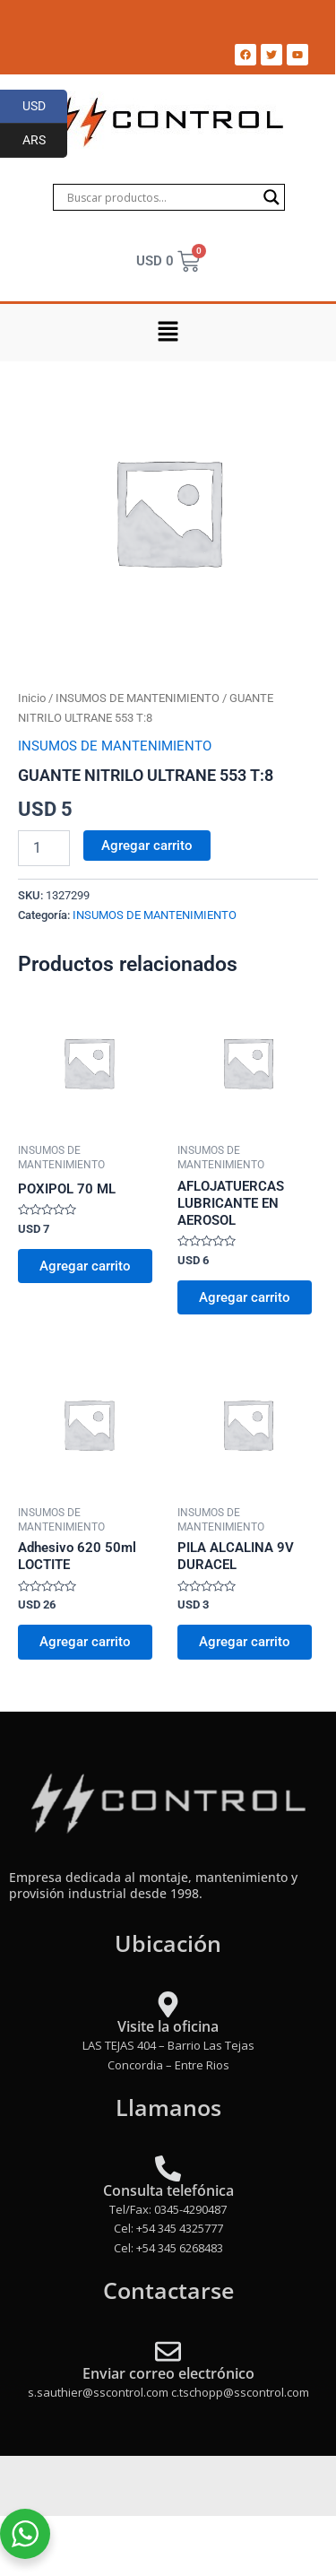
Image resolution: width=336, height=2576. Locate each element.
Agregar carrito (147, 845)
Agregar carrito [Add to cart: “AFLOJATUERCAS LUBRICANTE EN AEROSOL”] (244, 1297)
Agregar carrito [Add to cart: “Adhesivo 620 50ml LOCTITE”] (85, 1642)
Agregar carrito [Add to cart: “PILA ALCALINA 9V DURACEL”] (244, 1642)
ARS (45, 141)
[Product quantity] (44, 848)
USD (45, 107)
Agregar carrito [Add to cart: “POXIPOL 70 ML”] (85, 1266)
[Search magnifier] (271, 197)
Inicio (32, 698)
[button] (167, 332)
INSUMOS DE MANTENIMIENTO (138, 698)
